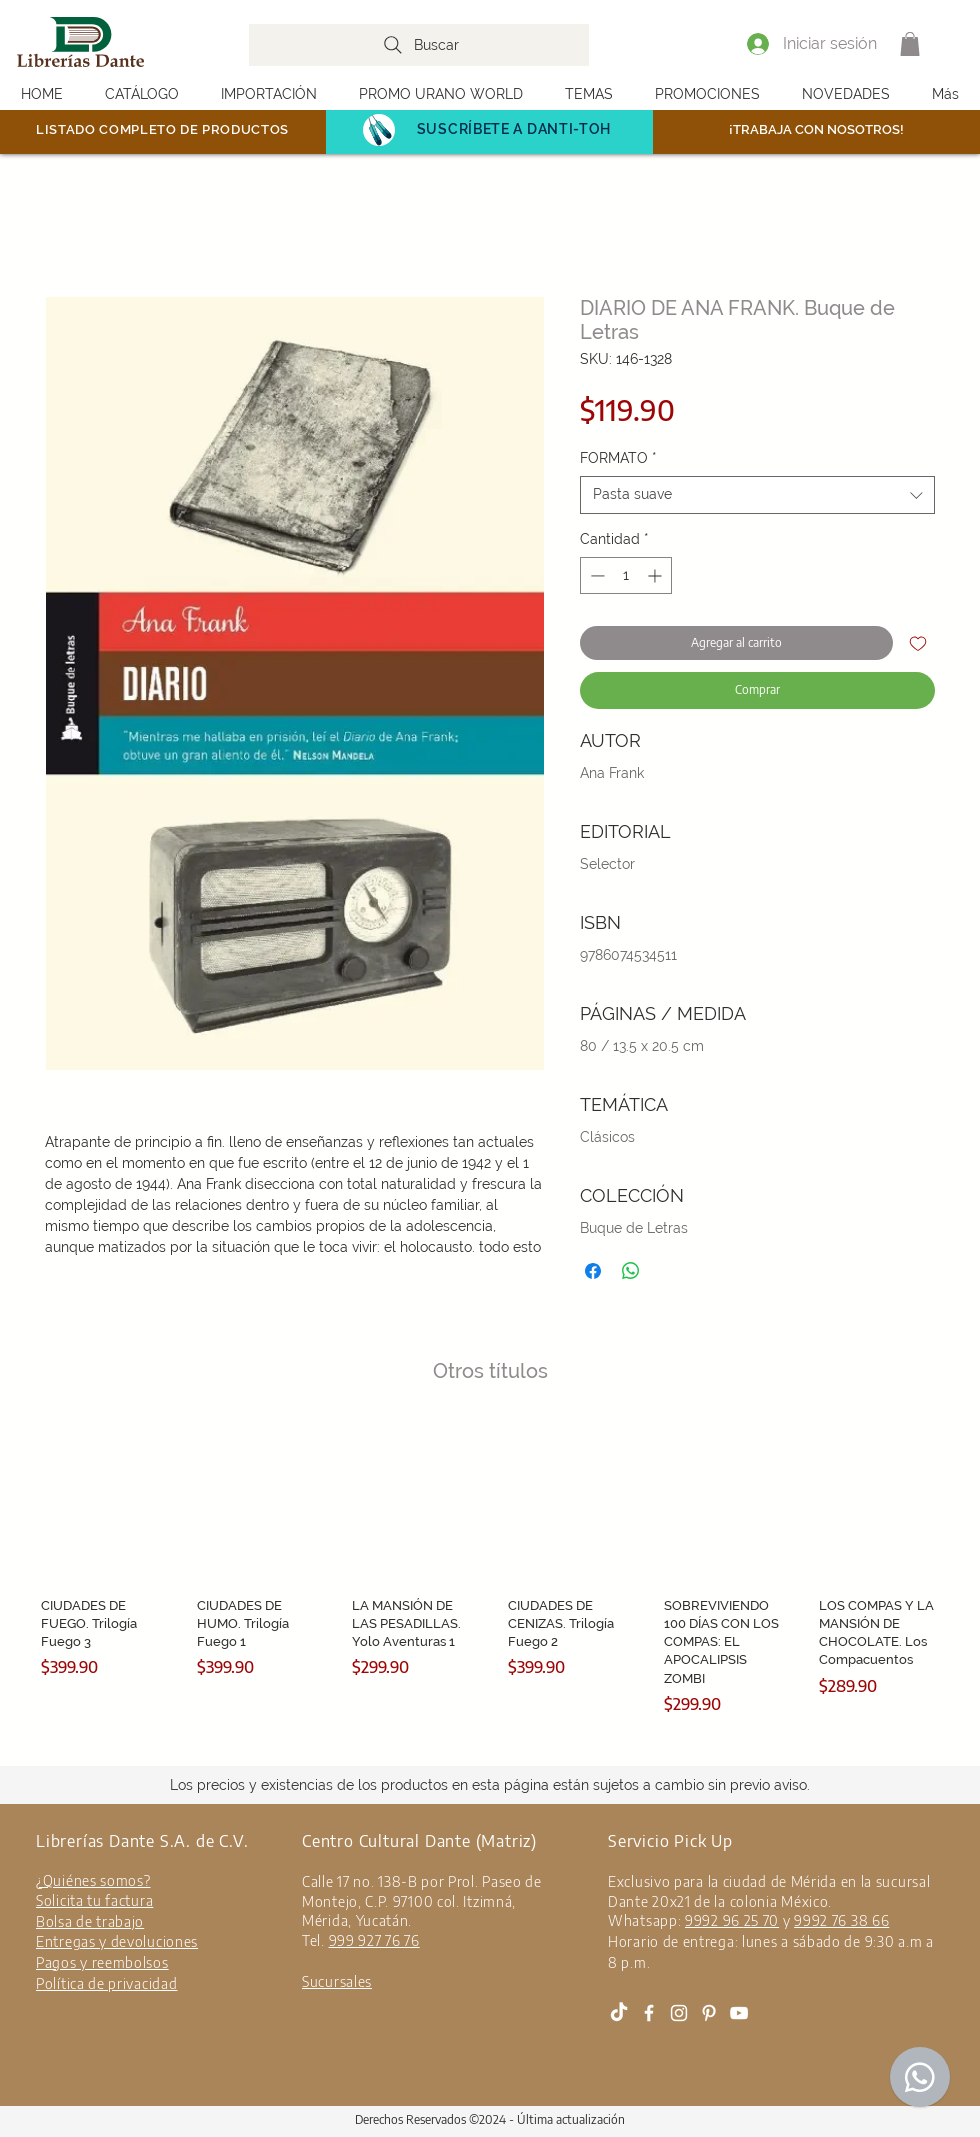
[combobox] (757, 495)
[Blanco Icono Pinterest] (709, 2013)
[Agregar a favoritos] (918, 643)
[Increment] (656, 575)
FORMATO (618, 458)
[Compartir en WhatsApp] (631, 1271)
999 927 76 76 (374, 1940)
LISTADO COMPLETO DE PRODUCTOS (162, 129)
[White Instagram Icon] (679, 2013)
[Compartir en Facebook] (593, 1271)
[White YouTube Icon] (739, 2013)
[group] (490, 1568)
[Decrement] (595, 575)
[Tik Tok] (619, 2013)
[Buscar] (419, 45)
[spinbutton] (626, 575)
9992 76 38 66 (841, 1920)
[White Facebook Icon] (649, 2013)
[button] (910, 44)
